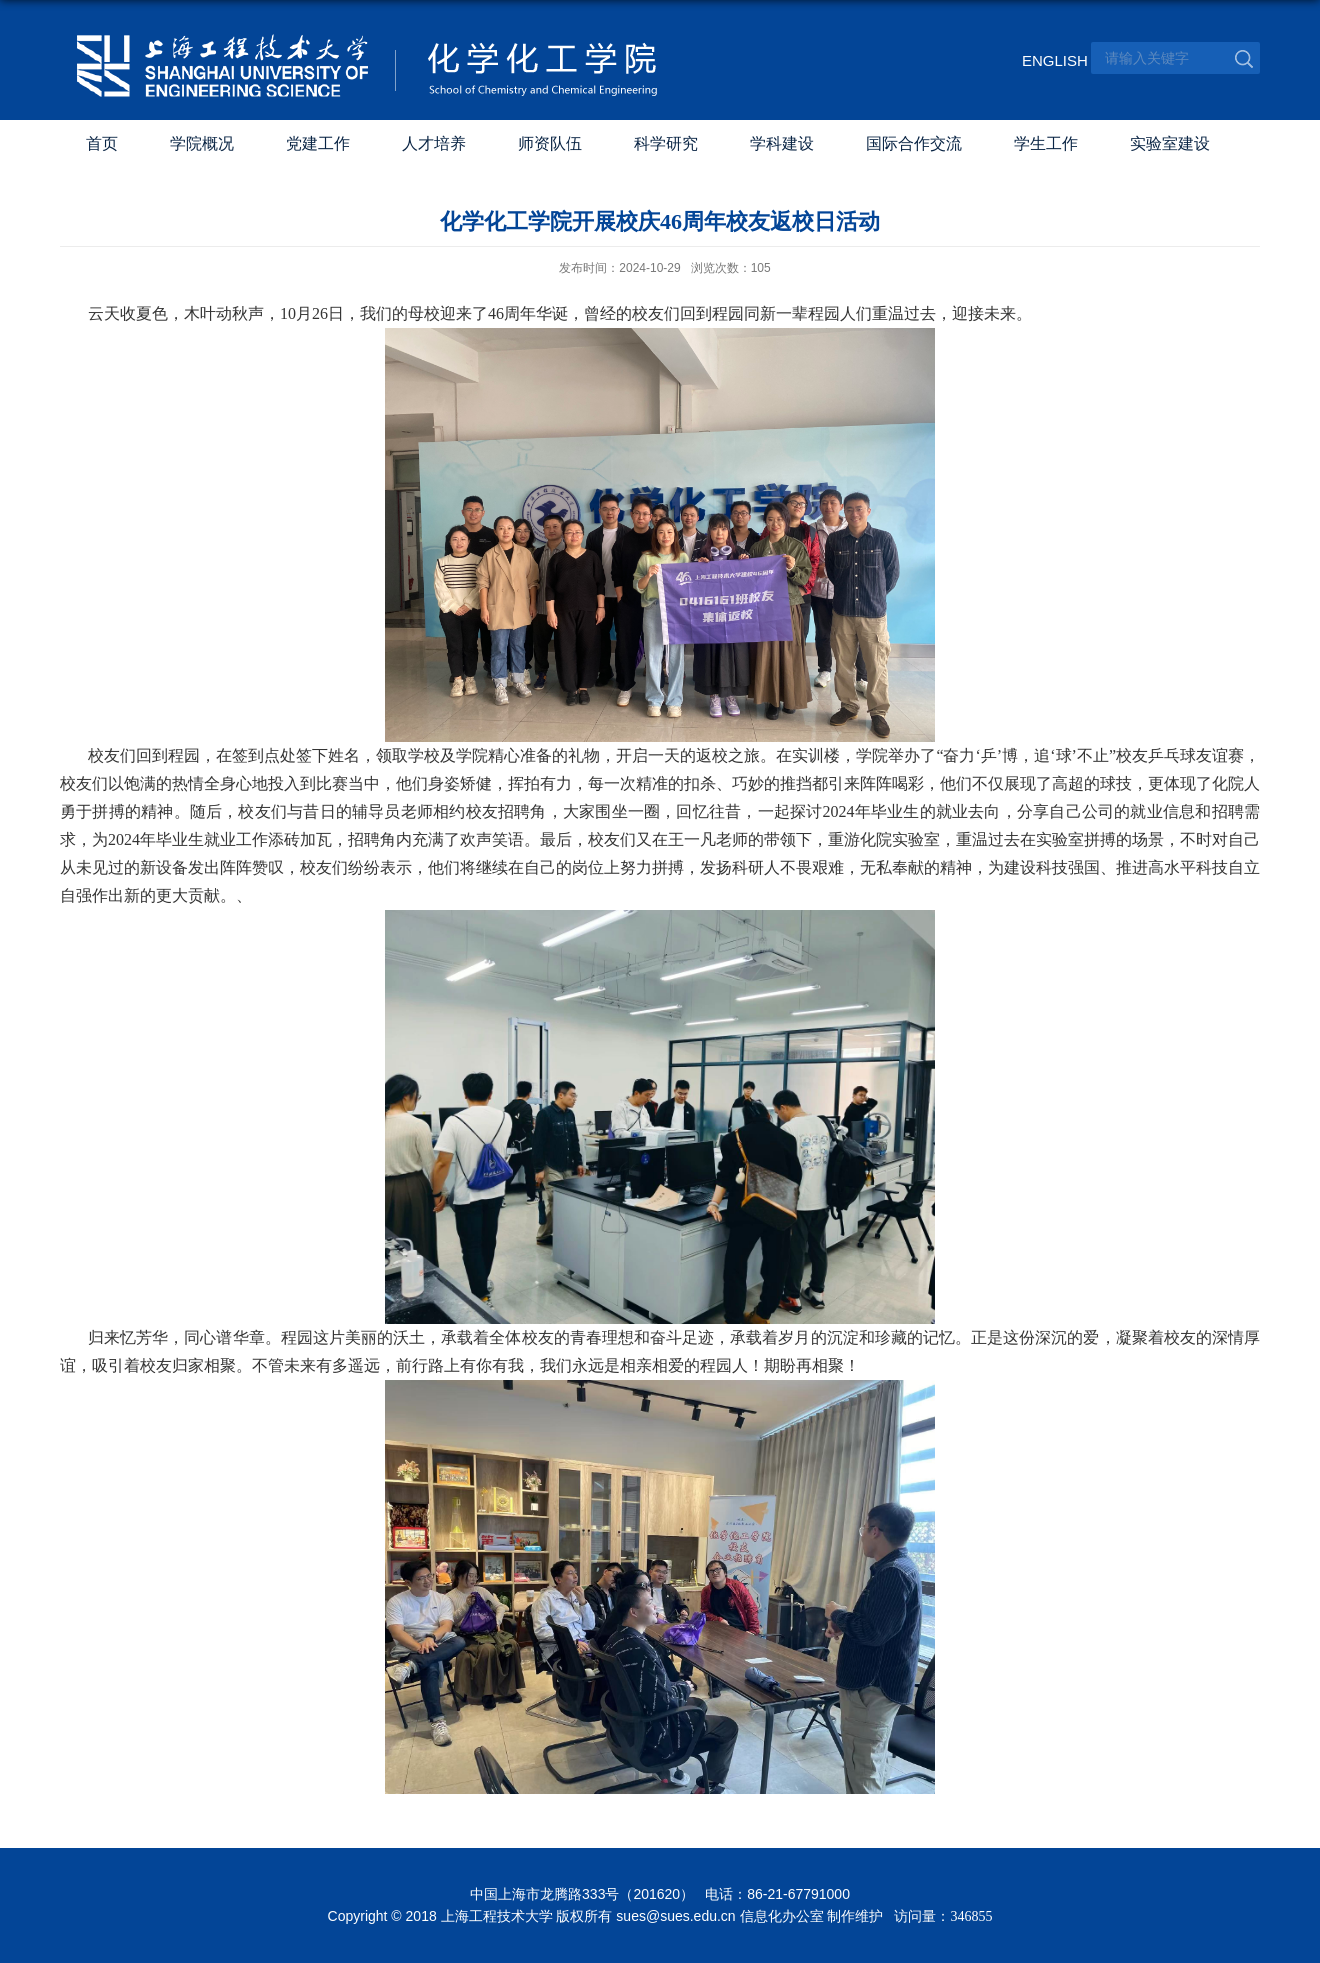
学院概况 (202, 143)
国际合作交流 (914, 143)
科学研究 (666, 143)
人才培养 (434, 143)
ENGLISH (1047, 60)
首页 (102, 143)
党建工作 (318, 143)
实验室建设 (1170, 143)
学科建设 (782, 143)
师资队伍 (550, 143)
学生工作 (1046, 143)
